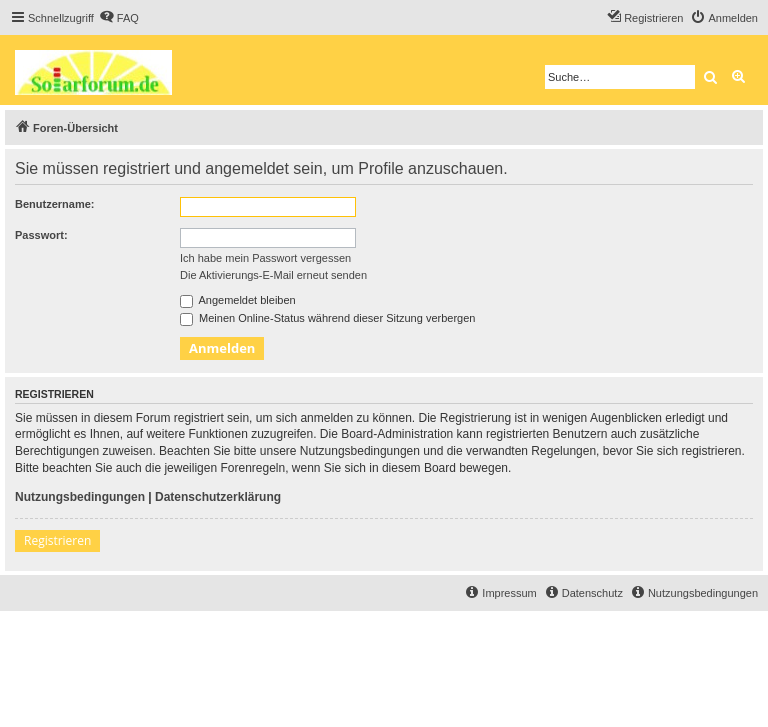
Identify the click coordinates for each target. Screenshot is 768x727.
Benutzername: (54, 204)
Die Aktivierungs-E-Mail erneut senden (273, 275)
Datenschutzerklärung (218, 497)
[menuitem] (119, 18)
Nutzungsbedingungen (80, 497)
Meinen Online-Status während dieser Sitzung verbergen (327, 318)
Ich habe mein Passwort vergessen (265, 258)
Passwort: (41, 235)
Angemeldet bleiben (238, 300)
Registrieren (57, 540)
